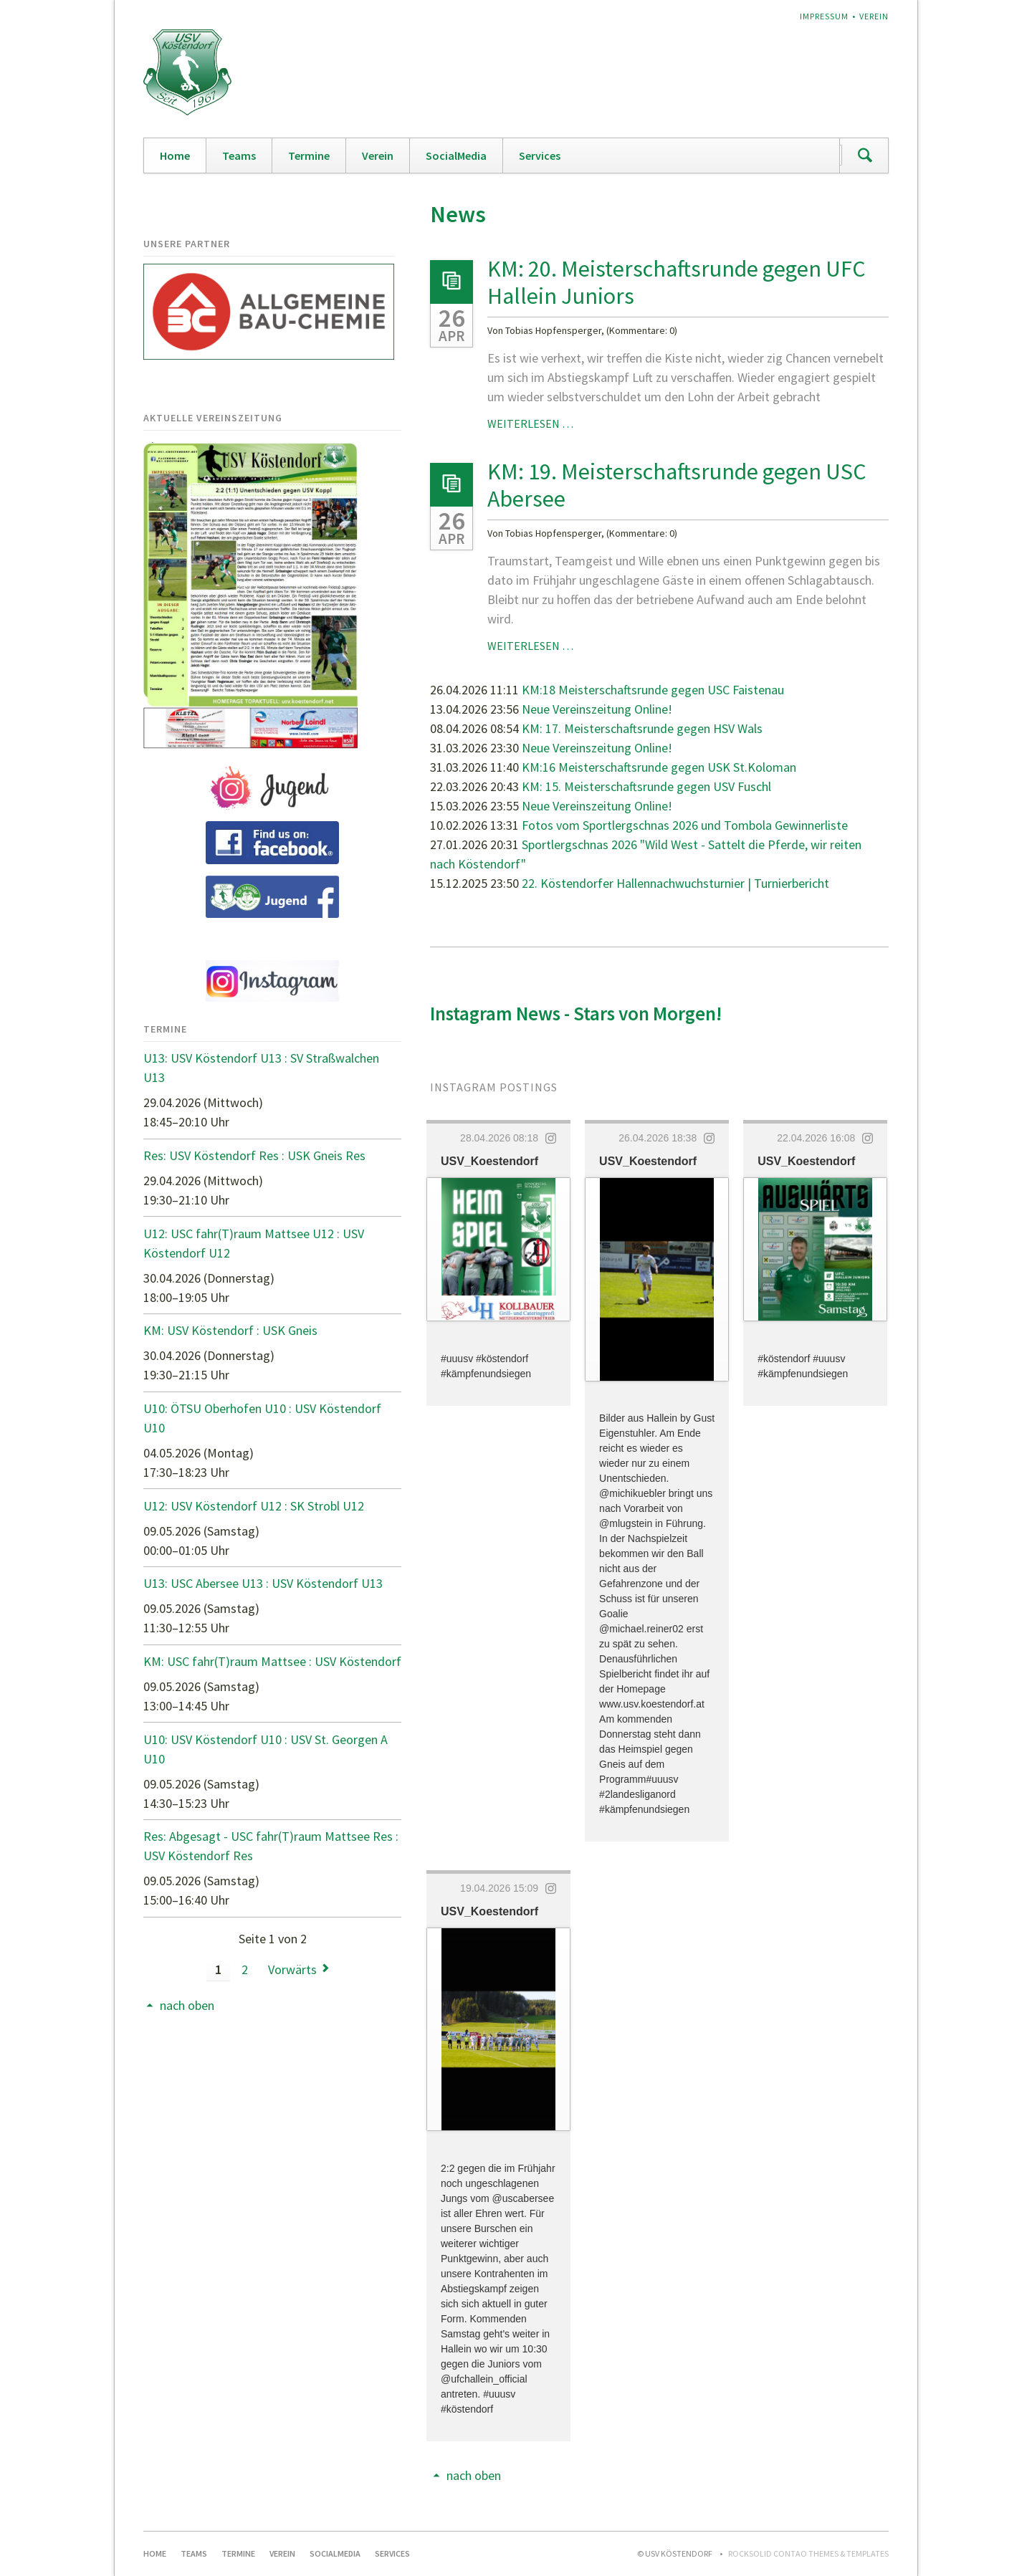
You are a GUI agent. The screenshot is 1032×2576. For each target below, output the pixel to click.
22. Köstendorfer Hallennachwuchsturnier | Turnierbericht (675, 883)
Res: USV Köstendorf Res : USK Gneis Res (254, 1155)
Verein (874, 16)
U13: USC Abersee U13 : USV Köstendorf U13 (263, 1583)
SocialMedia (456, 155)
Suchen (865, 155)
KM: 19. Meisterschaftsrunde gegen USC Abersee (676, 485)
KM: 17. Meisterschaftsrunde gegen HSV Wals (642, 728)
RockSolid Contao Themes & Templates (808, 2553)
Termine (309, 155)
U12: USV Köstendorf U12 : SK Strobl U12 (253, 1506)
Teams (239, 155)
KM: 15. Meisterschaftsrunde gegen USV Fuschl (646, 786)
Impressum (824, 16)
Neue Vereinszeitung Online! (597, 709)
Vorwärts (292, 1969)
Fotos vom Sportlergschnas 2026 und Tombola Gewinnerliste (685, 825)
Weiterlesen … (530, 423)
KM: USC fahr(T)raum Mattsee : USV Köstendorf (272, 1661)
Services (539, 155)
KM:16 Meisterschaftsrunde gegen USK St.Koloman (659, 767)
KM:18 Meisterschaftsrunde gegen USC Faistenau (653, 689)
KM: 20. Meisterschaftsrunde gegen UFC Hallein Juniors (676, 282)
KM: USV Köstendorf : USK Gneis (230, 1330)
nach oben (473, 2475)
